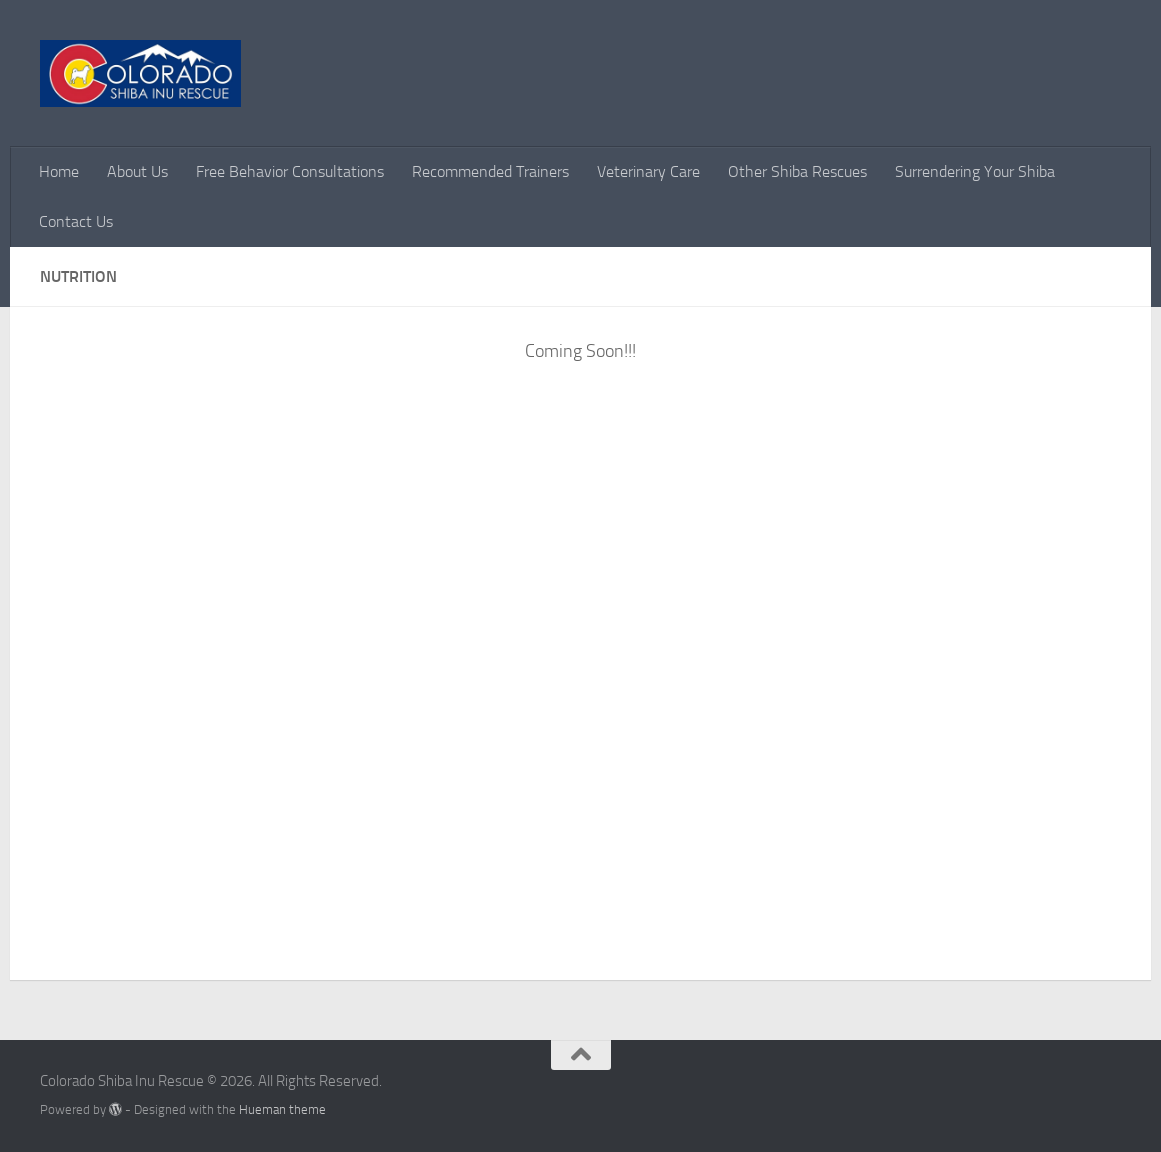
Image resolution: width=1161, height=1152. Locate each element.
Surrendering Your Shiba (975, 171)
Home (59, 171)
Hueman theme (282, 1109)
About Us (137, 171)
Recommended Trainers (490, 171)
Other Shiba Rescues (797, 171)
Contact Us (76, 221)
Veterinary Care (648, 171)
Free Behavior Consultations (290, 171)
